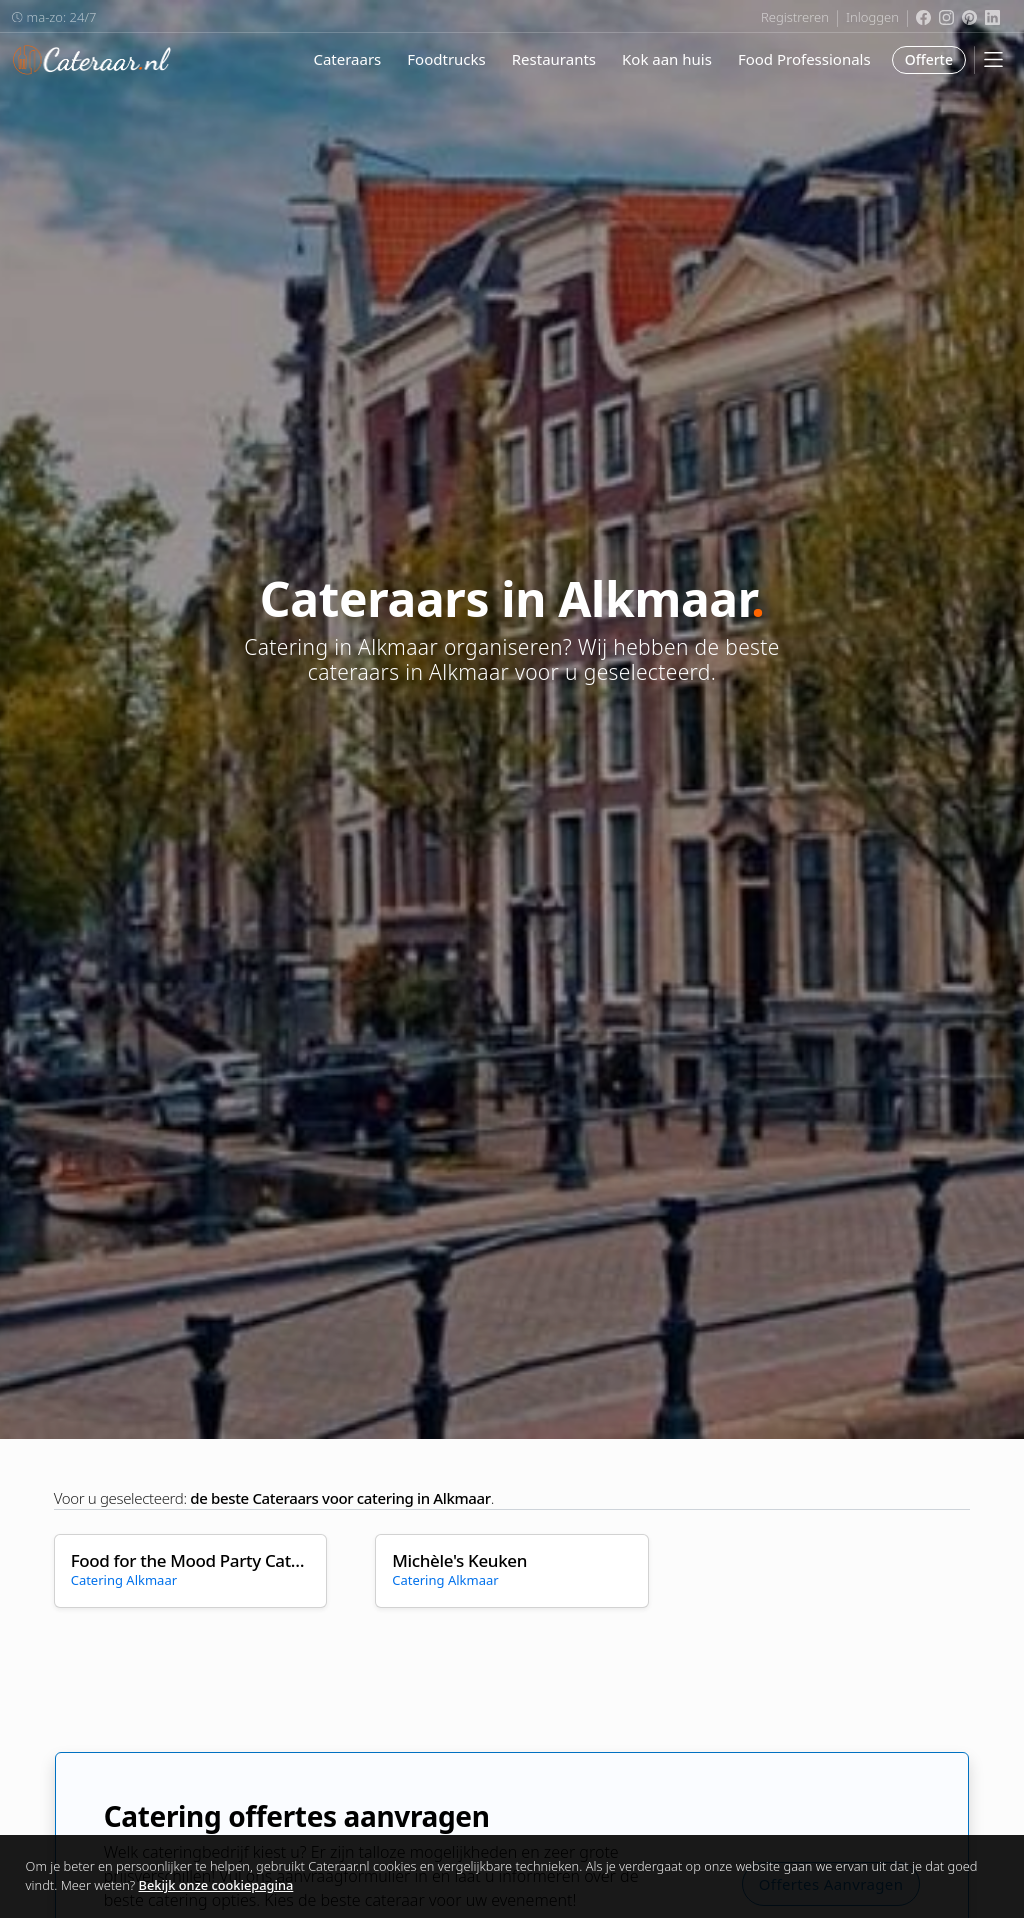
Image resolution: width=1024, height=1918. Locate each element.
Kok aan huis (667, 59)
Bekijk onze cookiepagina (216, 1885)
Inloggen (872, 17)
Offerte (929, 59)
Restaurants (554, 59)
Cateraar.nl (92, 60)
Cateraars (347, 59)
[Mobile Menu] (993, 59)
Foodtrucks (446, 59)
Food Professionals (804, 59)
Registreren (795, 17)
